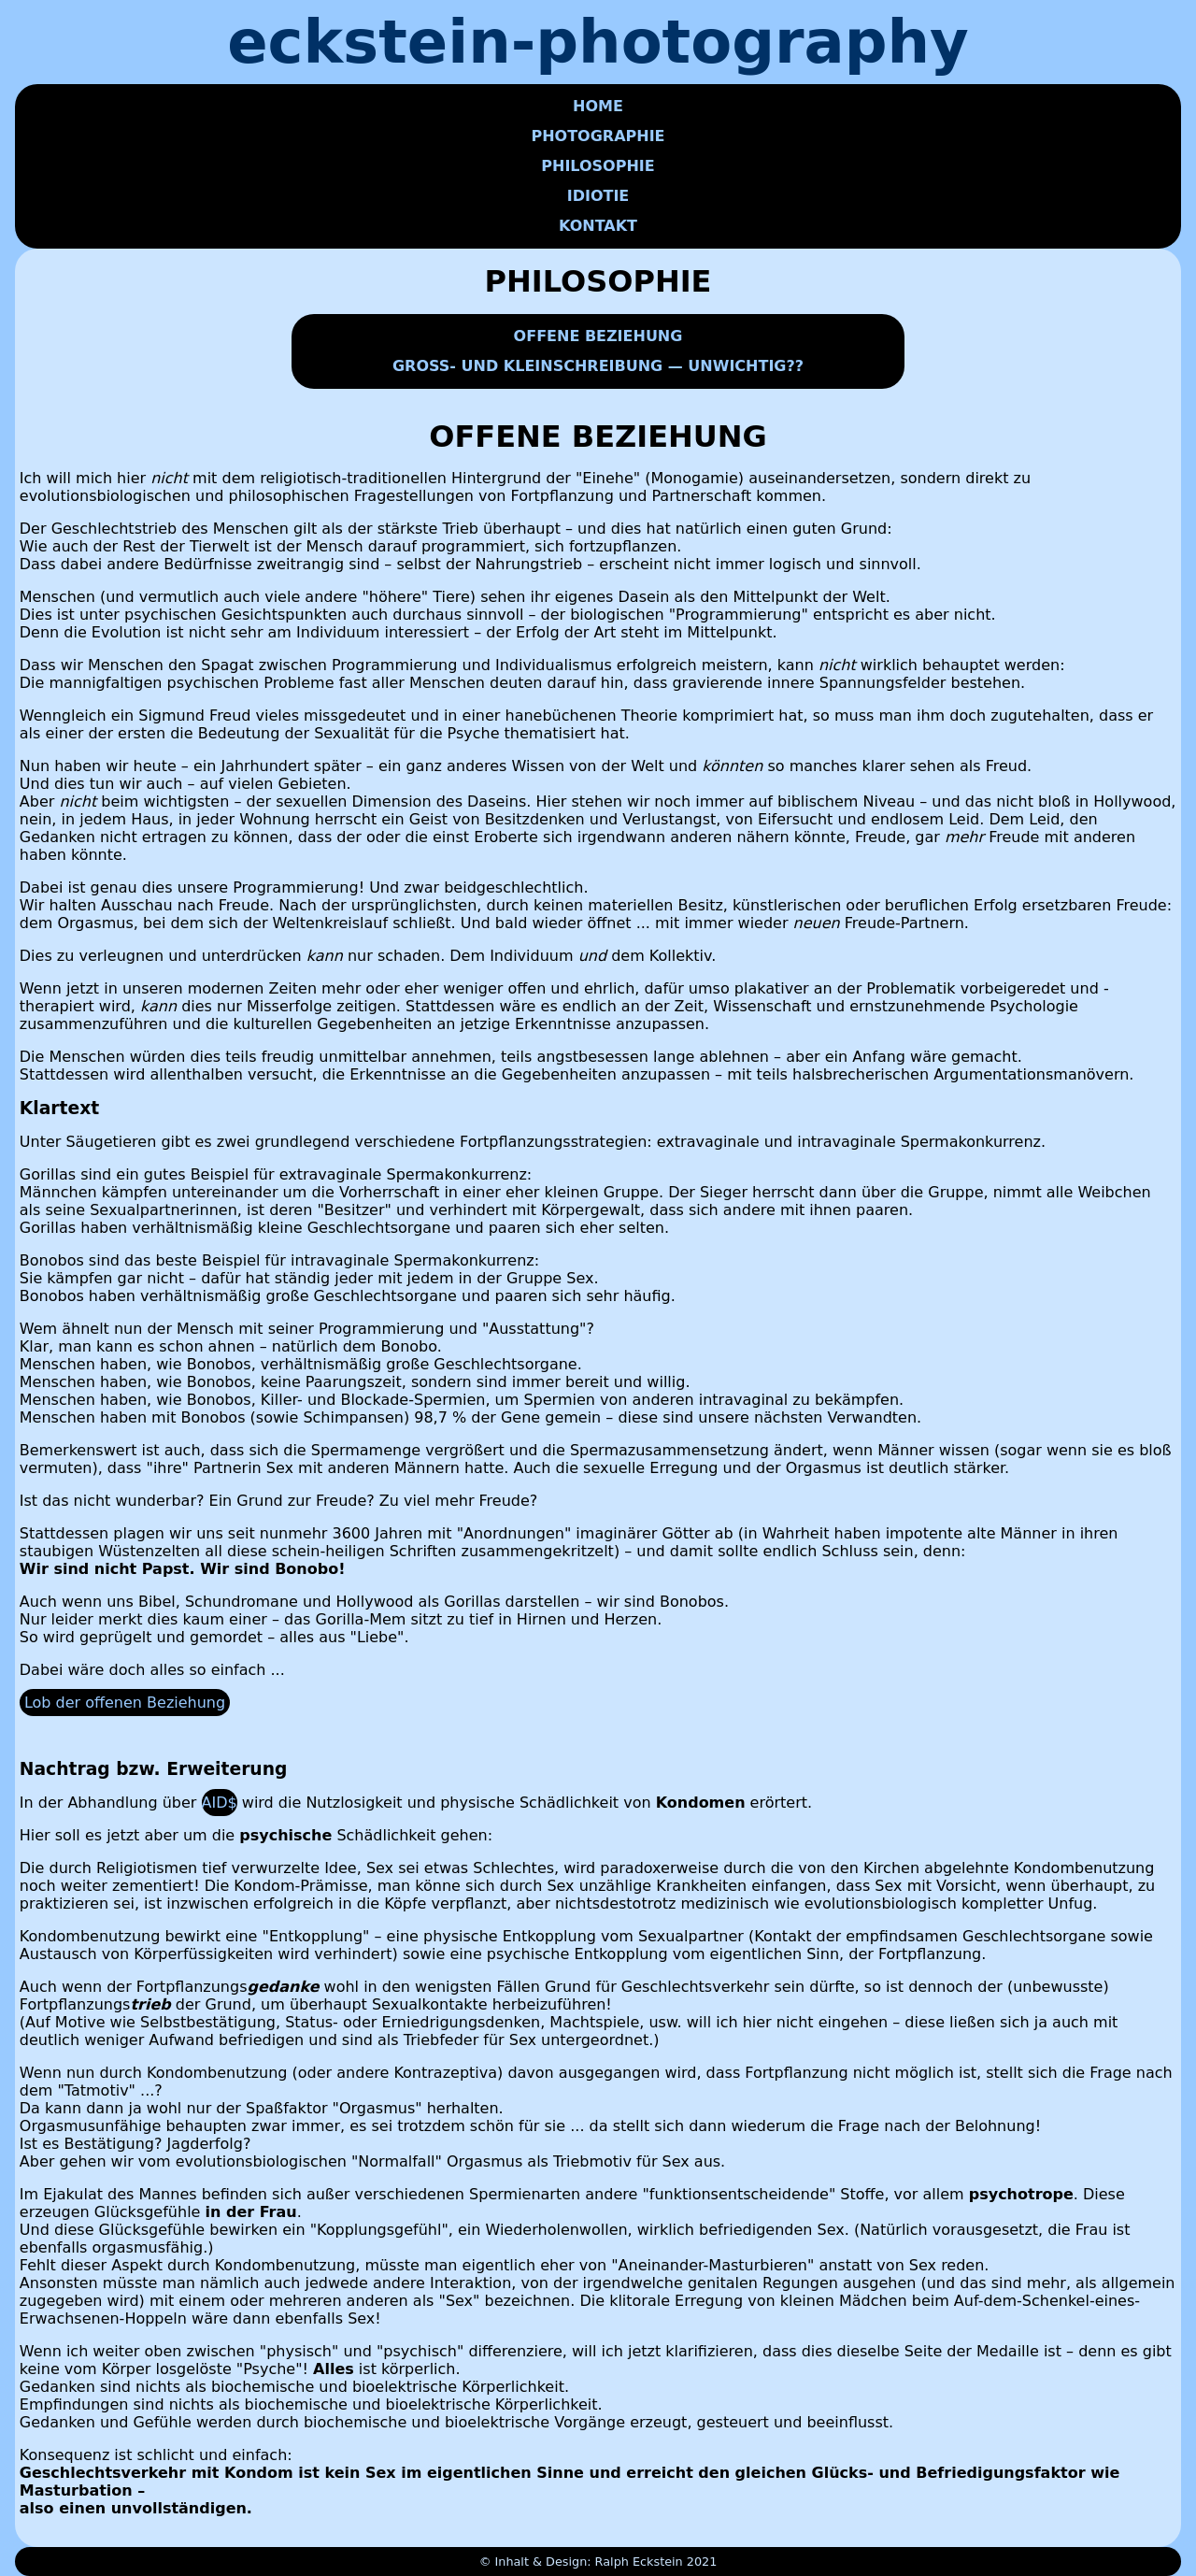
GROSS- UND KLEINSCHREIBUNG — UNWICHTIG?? (598, 366)
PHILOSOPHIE (597, 166)
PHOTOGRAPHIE (597, 136)
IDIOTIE (598, 196)
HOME (598, 106)
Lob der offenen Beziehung (125, 1702)
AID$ (219, 1802)
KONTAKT (598, 226)
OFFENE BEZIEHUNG (598, 336)
